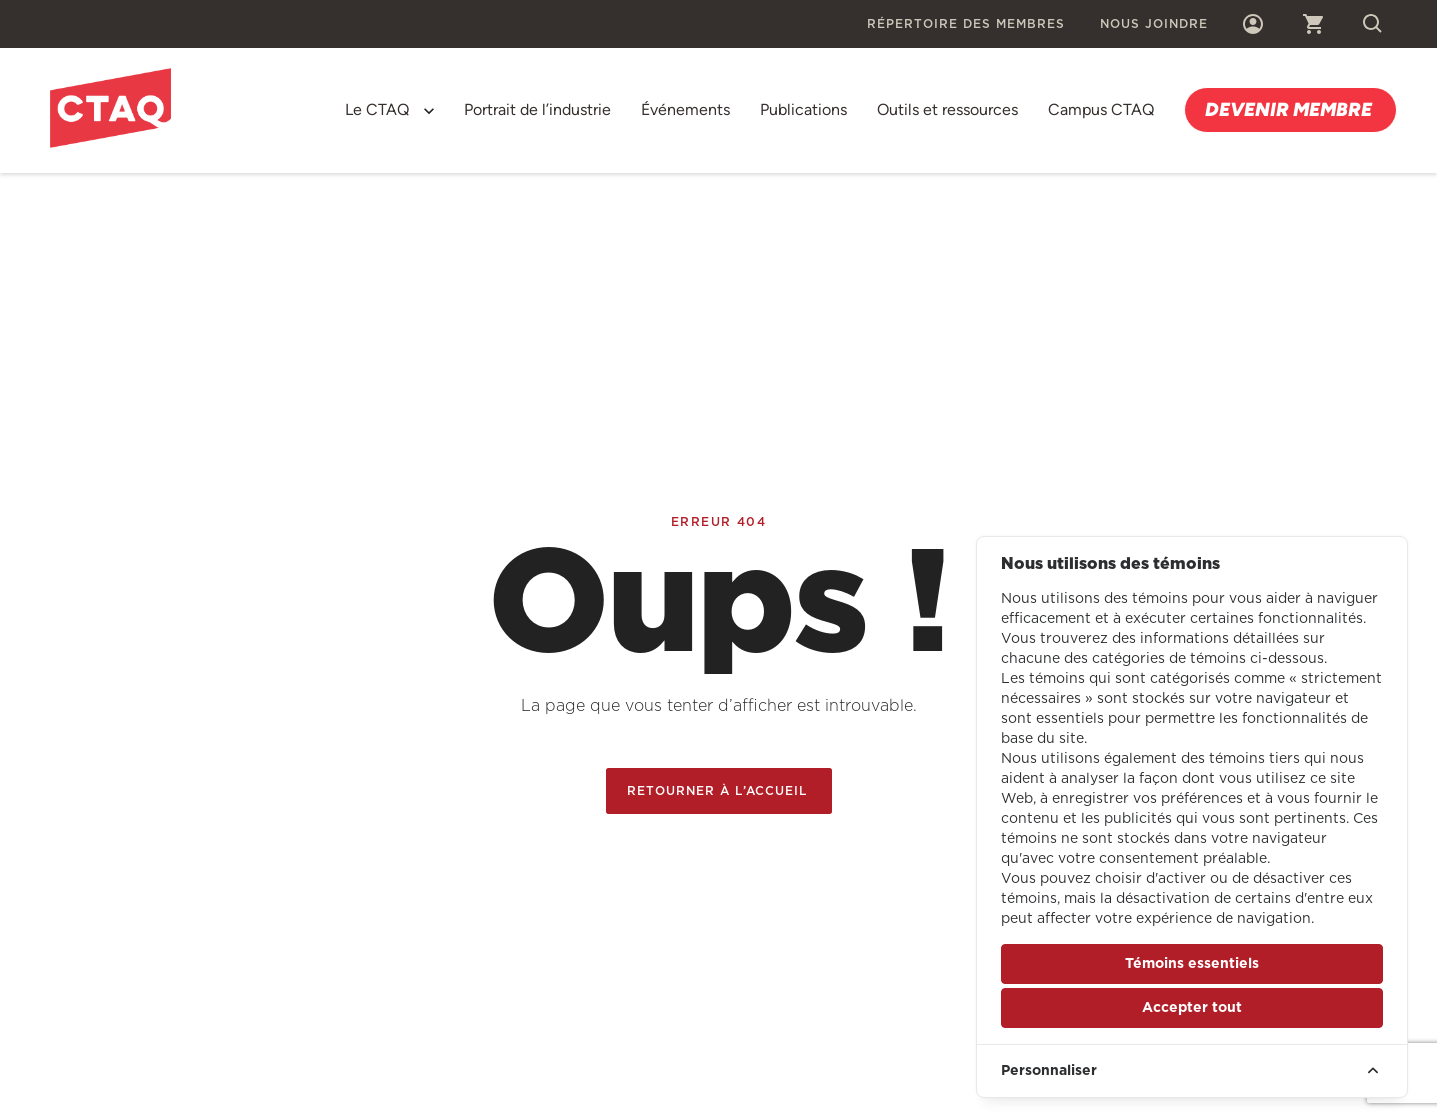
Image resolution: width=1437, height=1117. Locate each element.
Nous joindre (1154, 24)
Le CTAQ (377, 109)
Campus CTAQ (1101, 109)
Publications (803, 109)
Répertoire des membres (966, 24)
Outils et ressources (947, 109)
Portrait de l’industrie (537, 109)
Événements (685, 109)
